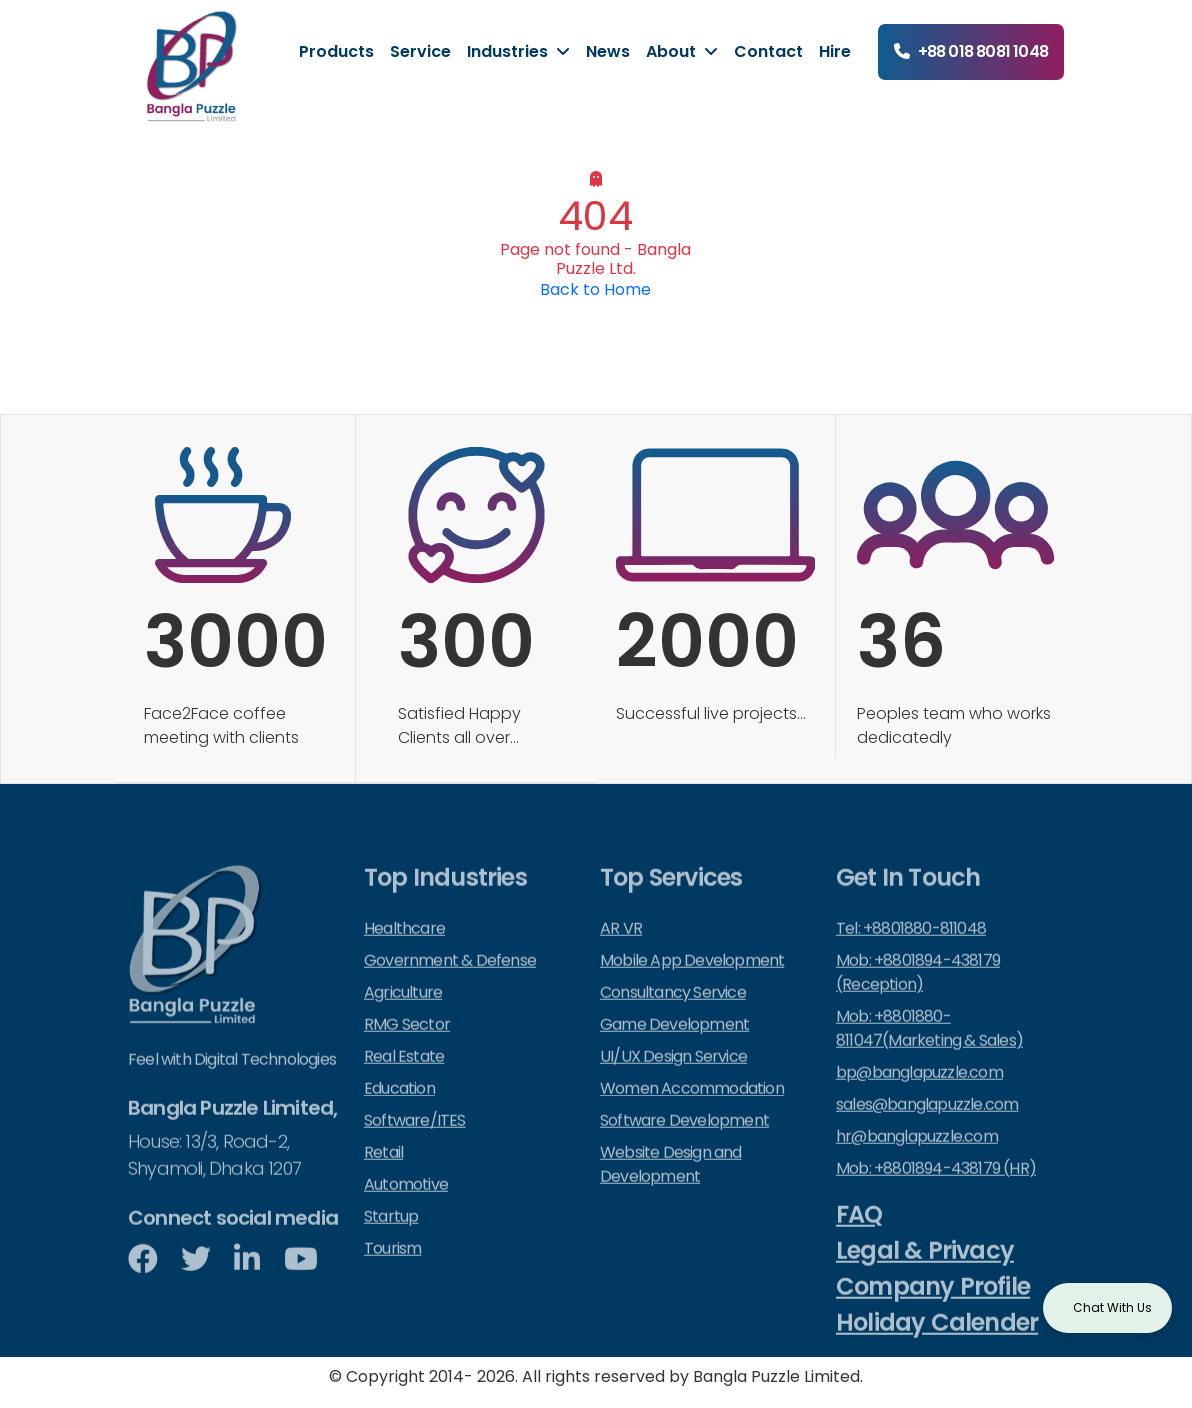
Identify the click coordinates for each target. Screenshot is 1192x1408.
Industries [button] (509, 51)
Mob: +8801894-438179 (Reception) (918, 992)
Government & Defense (450, 980)
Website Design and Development (671, 1184)
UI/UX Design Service (673, 1076)
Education (399, 1108)
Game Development (674, 1044)
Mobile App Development (692, 980)
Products (336, 51)
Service (420, 51)
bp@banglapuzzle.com (919, 1092)
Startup (391, 1236)
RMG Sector (407, 1044)
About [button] (673, 51)
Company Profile (933, 1306)
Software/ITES (415, 1140)
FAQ (859, 1234)
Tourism (392, 1268)
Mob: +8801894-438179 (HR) (936, 1188)
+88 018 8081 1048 (983, 51)
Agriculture (403, 1012)
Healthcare (404, 948)
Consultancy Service (673, 1012)
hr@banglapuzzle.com (917, 1156)
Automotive (406, 1204)
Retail (383, 1172)
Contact (768, 51)
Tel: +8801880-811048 (911, 948)
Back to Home (595, 289)
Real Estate (404, 1076)
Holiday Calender (937, 1342)
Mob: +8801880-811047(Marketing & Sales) (929, 1048)
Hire (835, 51)
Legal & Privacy (925, 1270)
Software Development (684, 1140)
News (608, 51)
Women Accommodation (692, 1108)
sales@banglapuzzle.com (927, 1124)
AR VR (621, 948)
